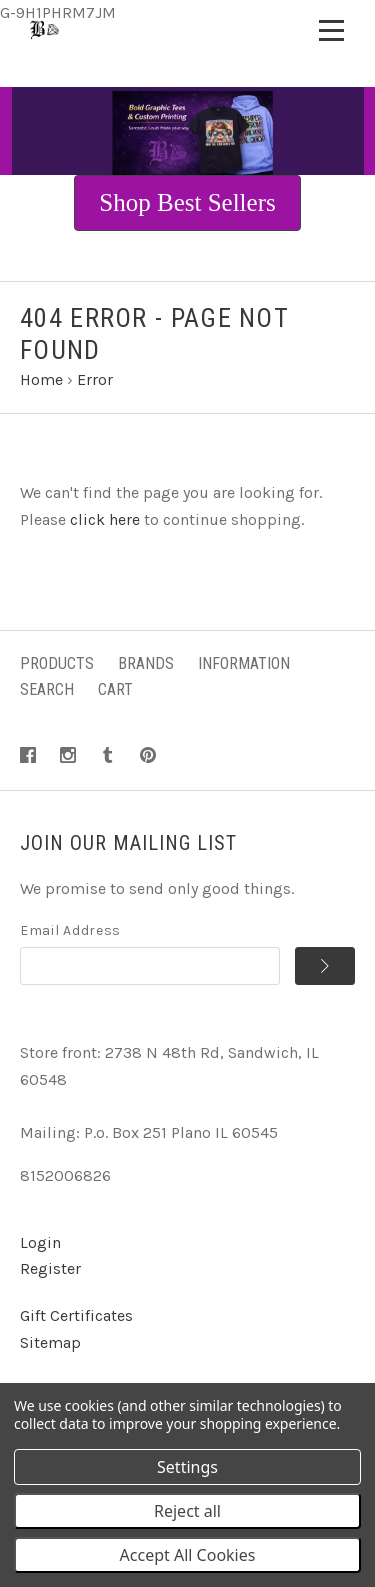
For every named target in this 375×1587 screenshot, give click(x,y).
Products (57, 663)
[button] (187, 203)
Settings (187, 1467)
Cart (115, 689)
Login (40, 1242)
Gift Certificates (76, 1315)
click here (105, 519)
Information (244, 663)
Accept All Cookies (188, 1555)
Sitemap (50, 1342)
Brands (146, 663)
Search (47, 689)
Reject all (187, 1511)
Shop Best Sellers (187, 202)
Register (50, 1268)
